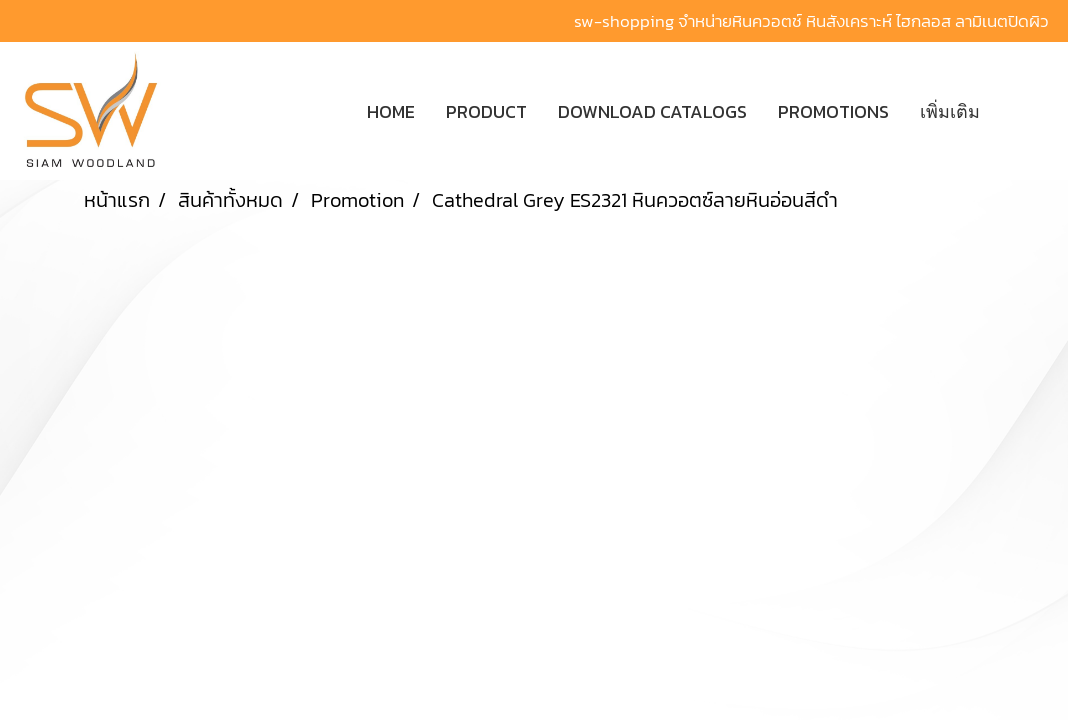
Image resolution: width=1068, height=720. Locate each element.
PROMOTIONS (833, 111)
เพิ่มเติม (950, 111)
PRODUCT (486, 111)
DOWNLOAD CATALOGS (652, 111)
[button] (1025, 111)
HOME (391, 111)
